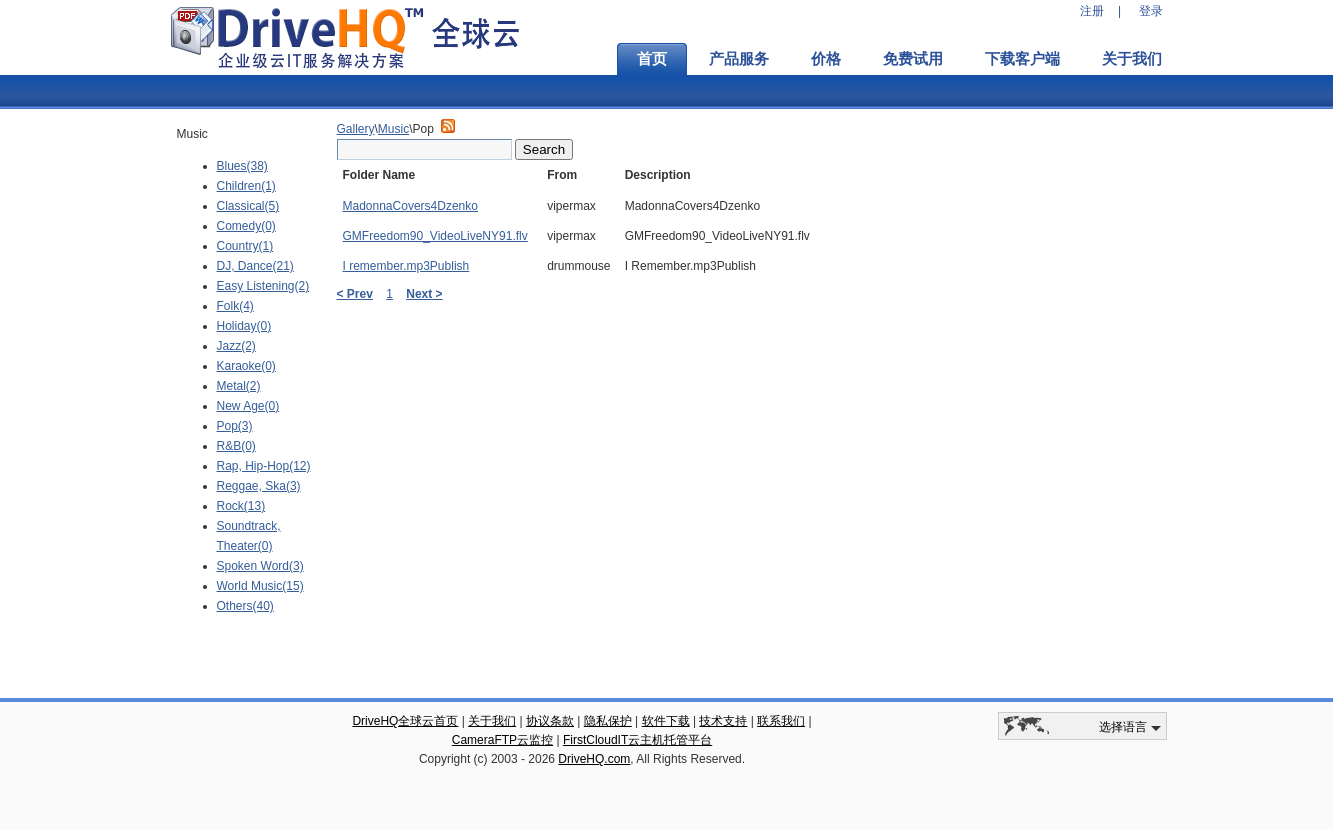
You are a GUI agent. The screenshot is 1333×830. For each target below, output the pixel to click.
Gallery (356, 129)
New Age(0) (248, 406)
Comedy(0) (246, 226)
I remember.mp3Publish (406, 266)
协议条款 (550, 721)
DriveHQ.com (594, 759)
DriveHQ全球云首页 (405, 721)
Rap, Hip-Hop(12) (264, 466)
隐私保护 (608, 721)
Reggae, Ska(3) (259, 486)
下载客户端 (1022, 59)
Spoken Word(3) (260, 566)
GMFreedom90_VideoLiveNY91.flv (435, 236)
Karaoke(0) (246, 366)
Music (393, 129)
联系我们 (781, 721)
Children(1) (246, 186)
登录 (1151, 11)
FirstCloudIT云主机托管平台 (637, 740)
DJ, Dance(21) (255, 266)
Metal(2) (239, 386)
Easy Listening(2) (263, 286)
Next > (424, 294)
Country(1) (245, 246)
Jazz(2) (236, 346)
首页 (652, 59)
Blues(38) (242, 166)
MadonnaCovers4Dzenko (410, 206)
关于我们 (1132, 59)
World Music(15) (260, 586)
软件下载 (666, 721)
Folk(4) (235, 306)
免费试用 (913, 59)
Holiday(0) (244, 326)
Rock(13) (241, 506)
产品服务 (739, 59)
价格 (826, 59)
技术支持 (723, 721)
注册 (1092, 11)
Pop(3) (235, 426)
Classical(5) (248, 206)
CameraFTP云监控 (502, 740)
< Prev (355, 294)
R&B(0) (236, 446)
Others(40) (245, 606)
